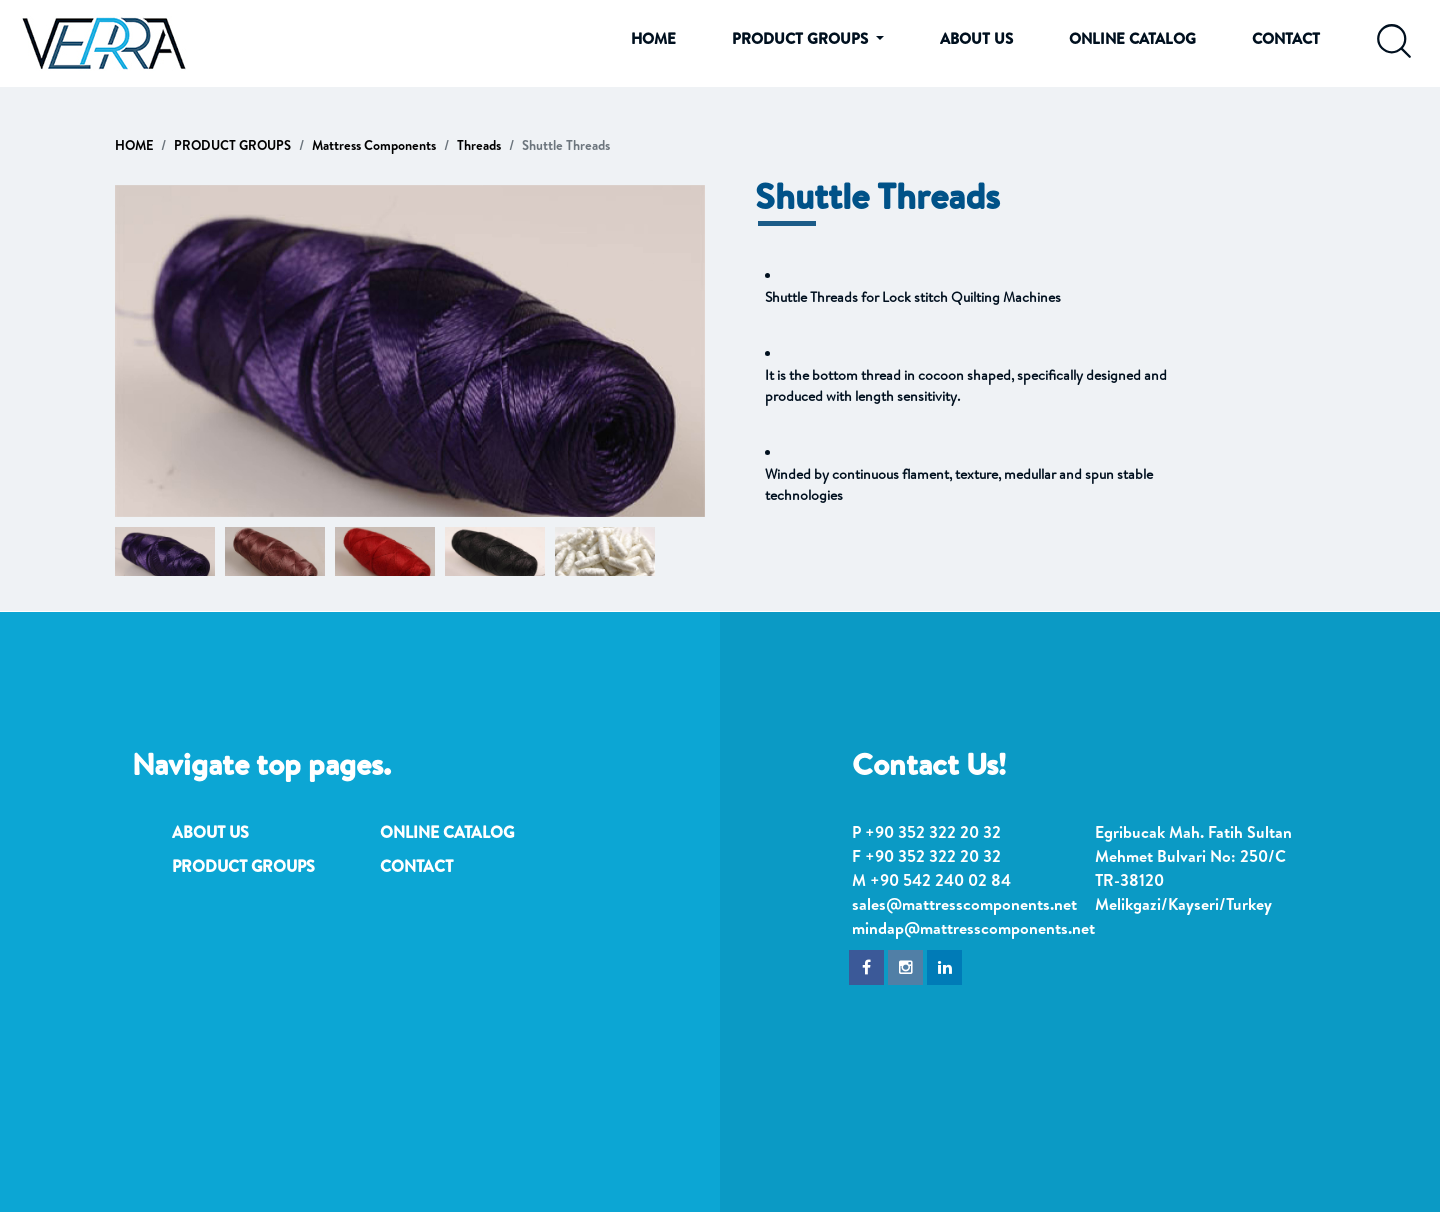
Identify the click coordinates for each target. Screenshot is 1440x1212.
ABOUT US (976, 38)
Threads (479, 145)
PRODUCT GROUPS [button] (802, 38)
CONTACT (1286, 38)
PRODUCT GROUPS (232, 145)
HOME (653, 38)
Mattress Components (374, 145)
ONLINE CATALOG (1132, 38)
